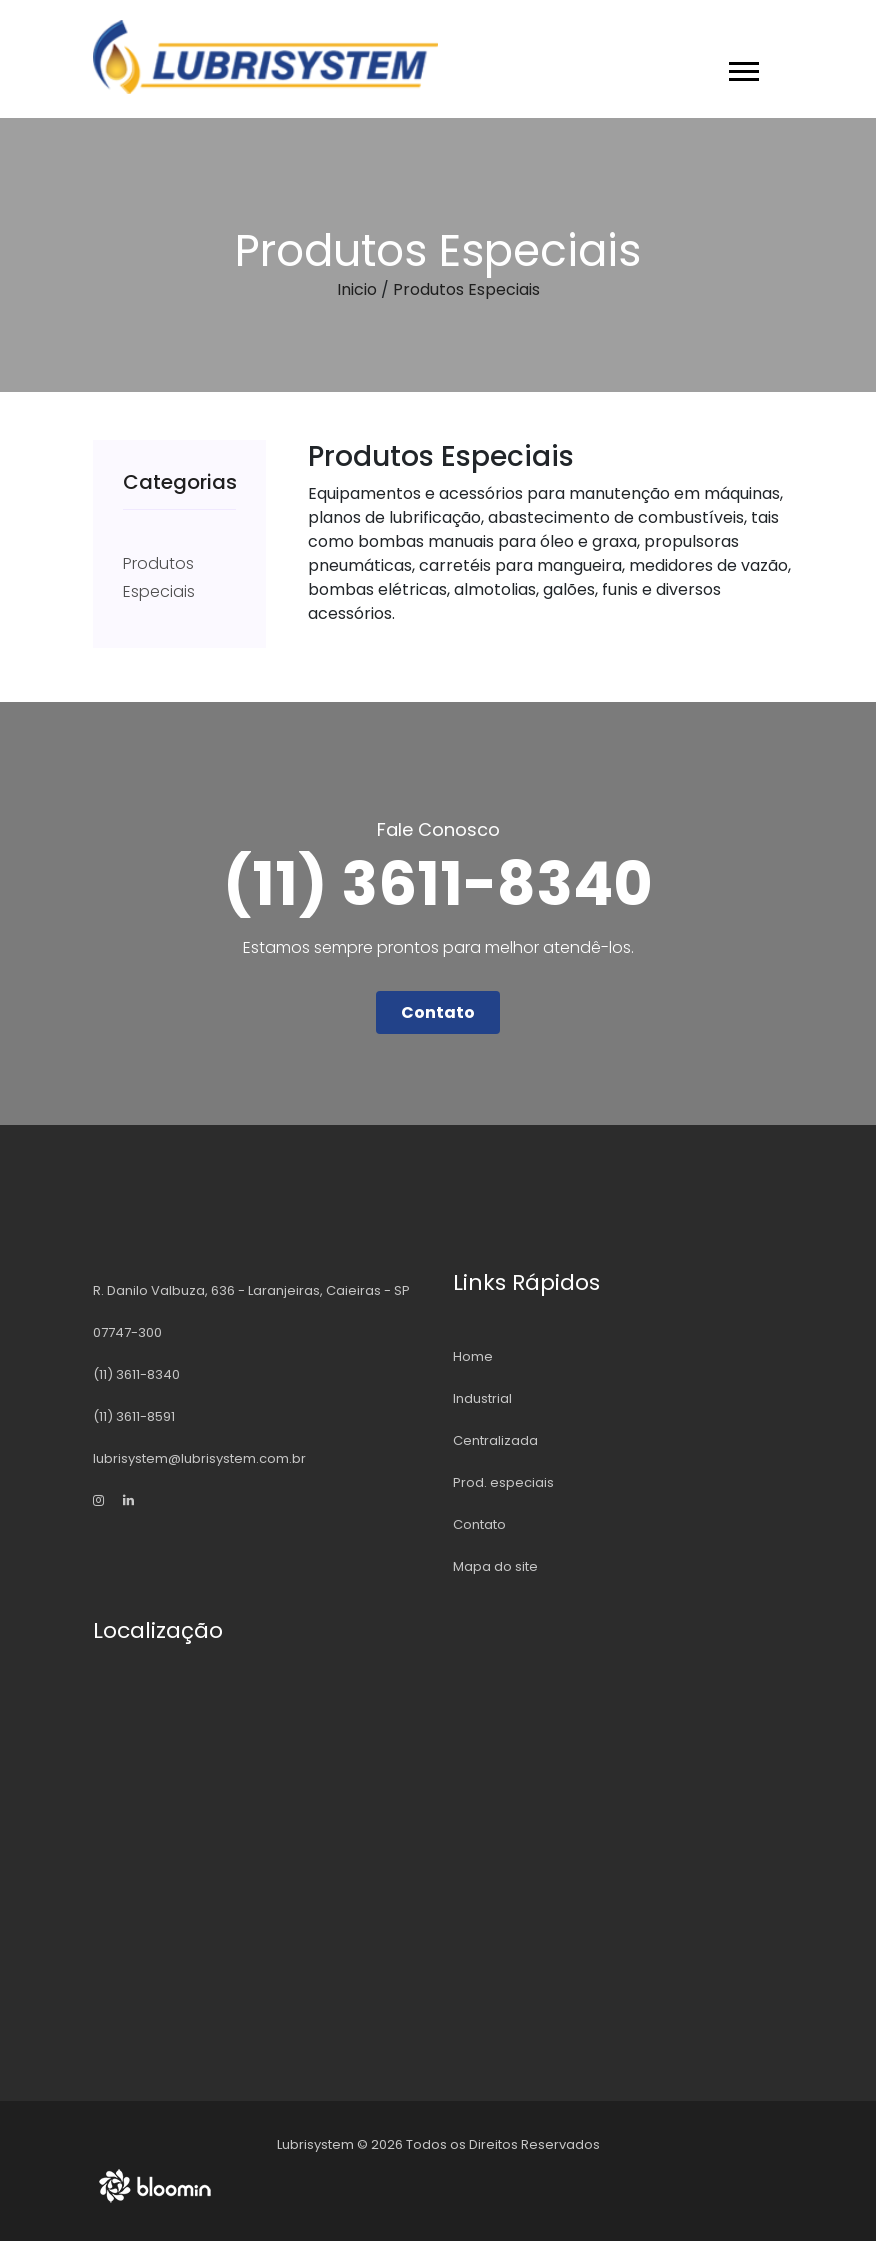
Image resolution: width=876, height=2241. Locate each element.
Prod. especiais (503, 1482)
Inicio (357, 289)
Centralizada (495, 1440)
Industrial (482, 1398)
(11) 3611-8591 (134, 1416)
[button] (742, 67)
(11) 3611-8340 (136, 1374)
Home (473, 1356)
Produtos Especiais (466, 289)
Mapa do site (495, 1566)
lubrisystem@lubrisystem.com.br (199, 1458)
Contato (438, 1012)
